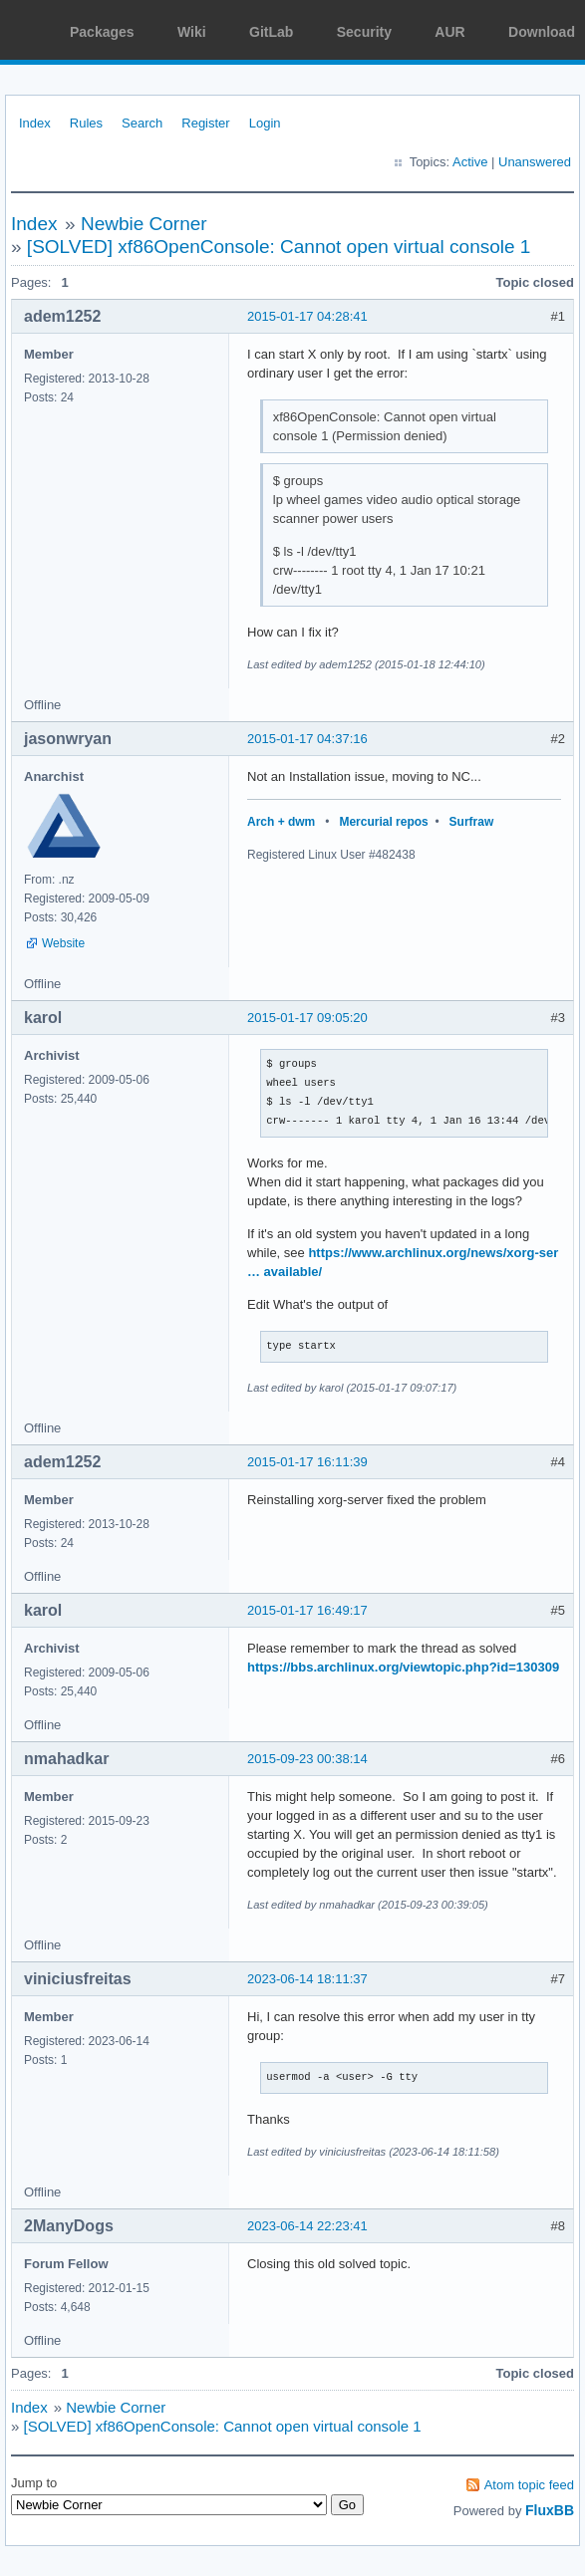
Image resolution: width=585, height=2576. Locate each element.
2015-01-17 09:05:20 (307, 1017)
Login (265, 123)
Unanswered (534, 161)
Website (63, 943)
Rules (86, 123)
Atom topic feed (529, 2484)
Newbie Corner (144, 223)
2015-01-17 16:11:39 (307, 1461)
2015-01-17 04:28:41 (307, 316)
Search (142, 123)
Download (541, 32)
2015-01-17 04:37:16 (307, 738)
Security (364, 32)
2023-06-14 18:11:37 (307, 1978)
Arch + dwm (281, 822)
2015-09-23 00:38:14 (307, 1758)
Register (205, 123)
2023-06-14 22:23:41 (307, 2225)
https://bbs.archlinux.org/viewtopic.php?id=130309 (403, 1667)
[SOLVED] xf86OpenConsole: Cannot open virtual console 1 (279, 246)
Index (35, 123)
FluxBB (549, 2510)
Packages (102, 32)
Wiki (191, 32)
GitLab (271, 32)
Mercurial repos (383, 822)
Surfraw (471, 822)
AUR (449, 32)
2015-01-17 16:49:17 (307, 1610)
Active (469, 161)
